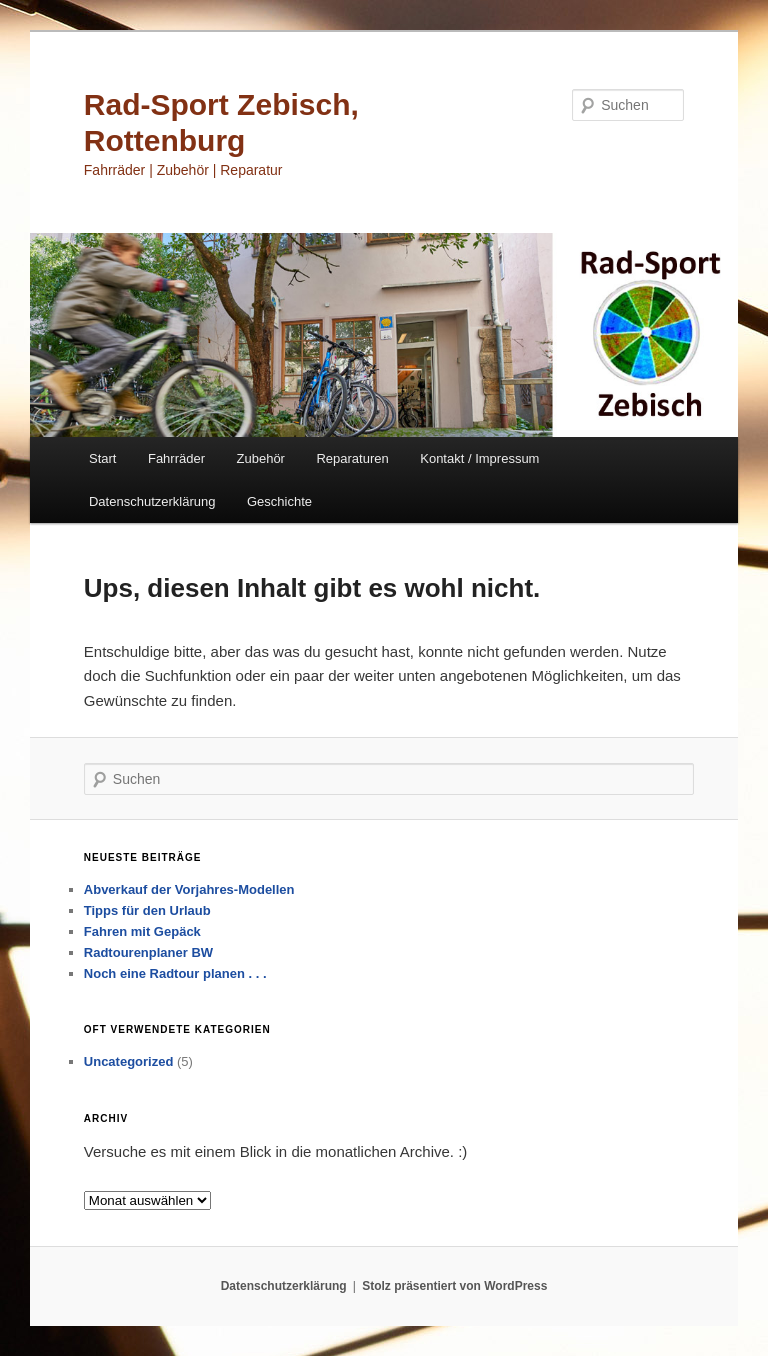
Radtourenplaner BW (148, 952)
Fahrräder (176, 458)
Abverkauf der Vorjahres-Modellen (189, 889)
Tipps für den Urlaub (147, 910)
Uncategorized (129, 1061)
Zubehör (261, 458)
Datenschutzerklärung (152, 501)
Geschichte (279, 501)
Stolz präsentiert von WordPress (454, 1286)
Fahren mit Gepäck (142, 931)
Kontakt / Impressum (479, 458)
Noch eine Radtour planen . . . (175, 973)
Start (102, 458)
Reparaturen (352, 458)
